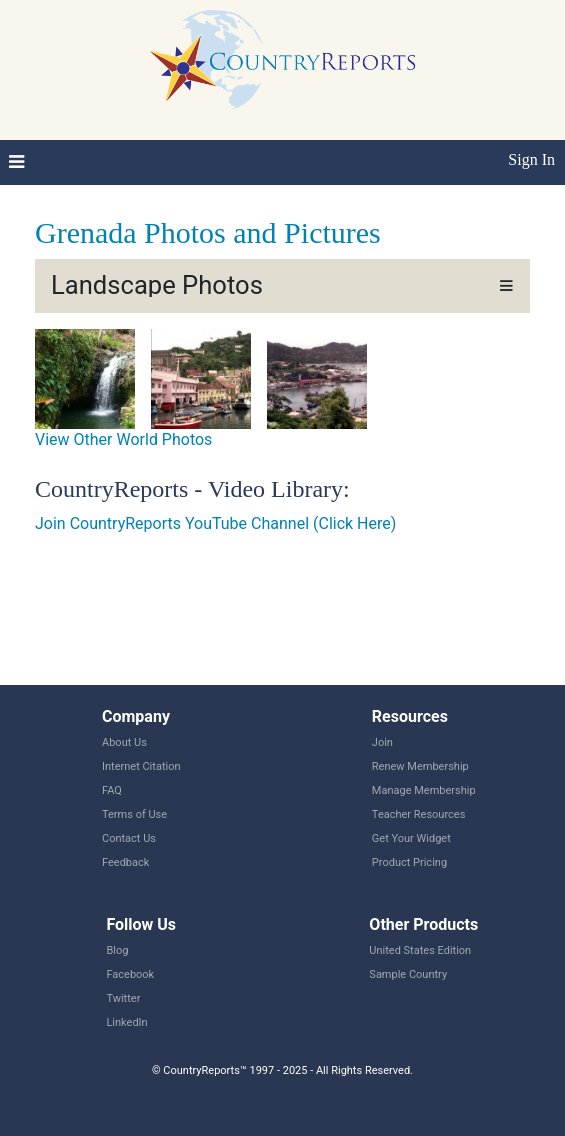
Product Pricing (409, 862)
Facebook (130, 974)
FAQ (112, 790)
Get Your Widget (411, 838)
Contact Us (129, 838)
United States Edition (420, 950)
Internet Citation (141, 766)
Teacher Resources (418, 814)
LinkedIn (126, 1022)
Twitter (123, 998)
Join (382, 742)
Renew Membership (420, 766)
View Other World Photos (123, 439)
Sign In (531, 159)
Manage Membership (424, 790)
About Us (124, 742)
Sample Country (408, 974)
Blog (117, 950)
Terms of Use (134, 814)
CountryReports (282, 60)
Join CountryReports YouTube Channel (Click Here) (215, 523)
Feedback (125, 862)
